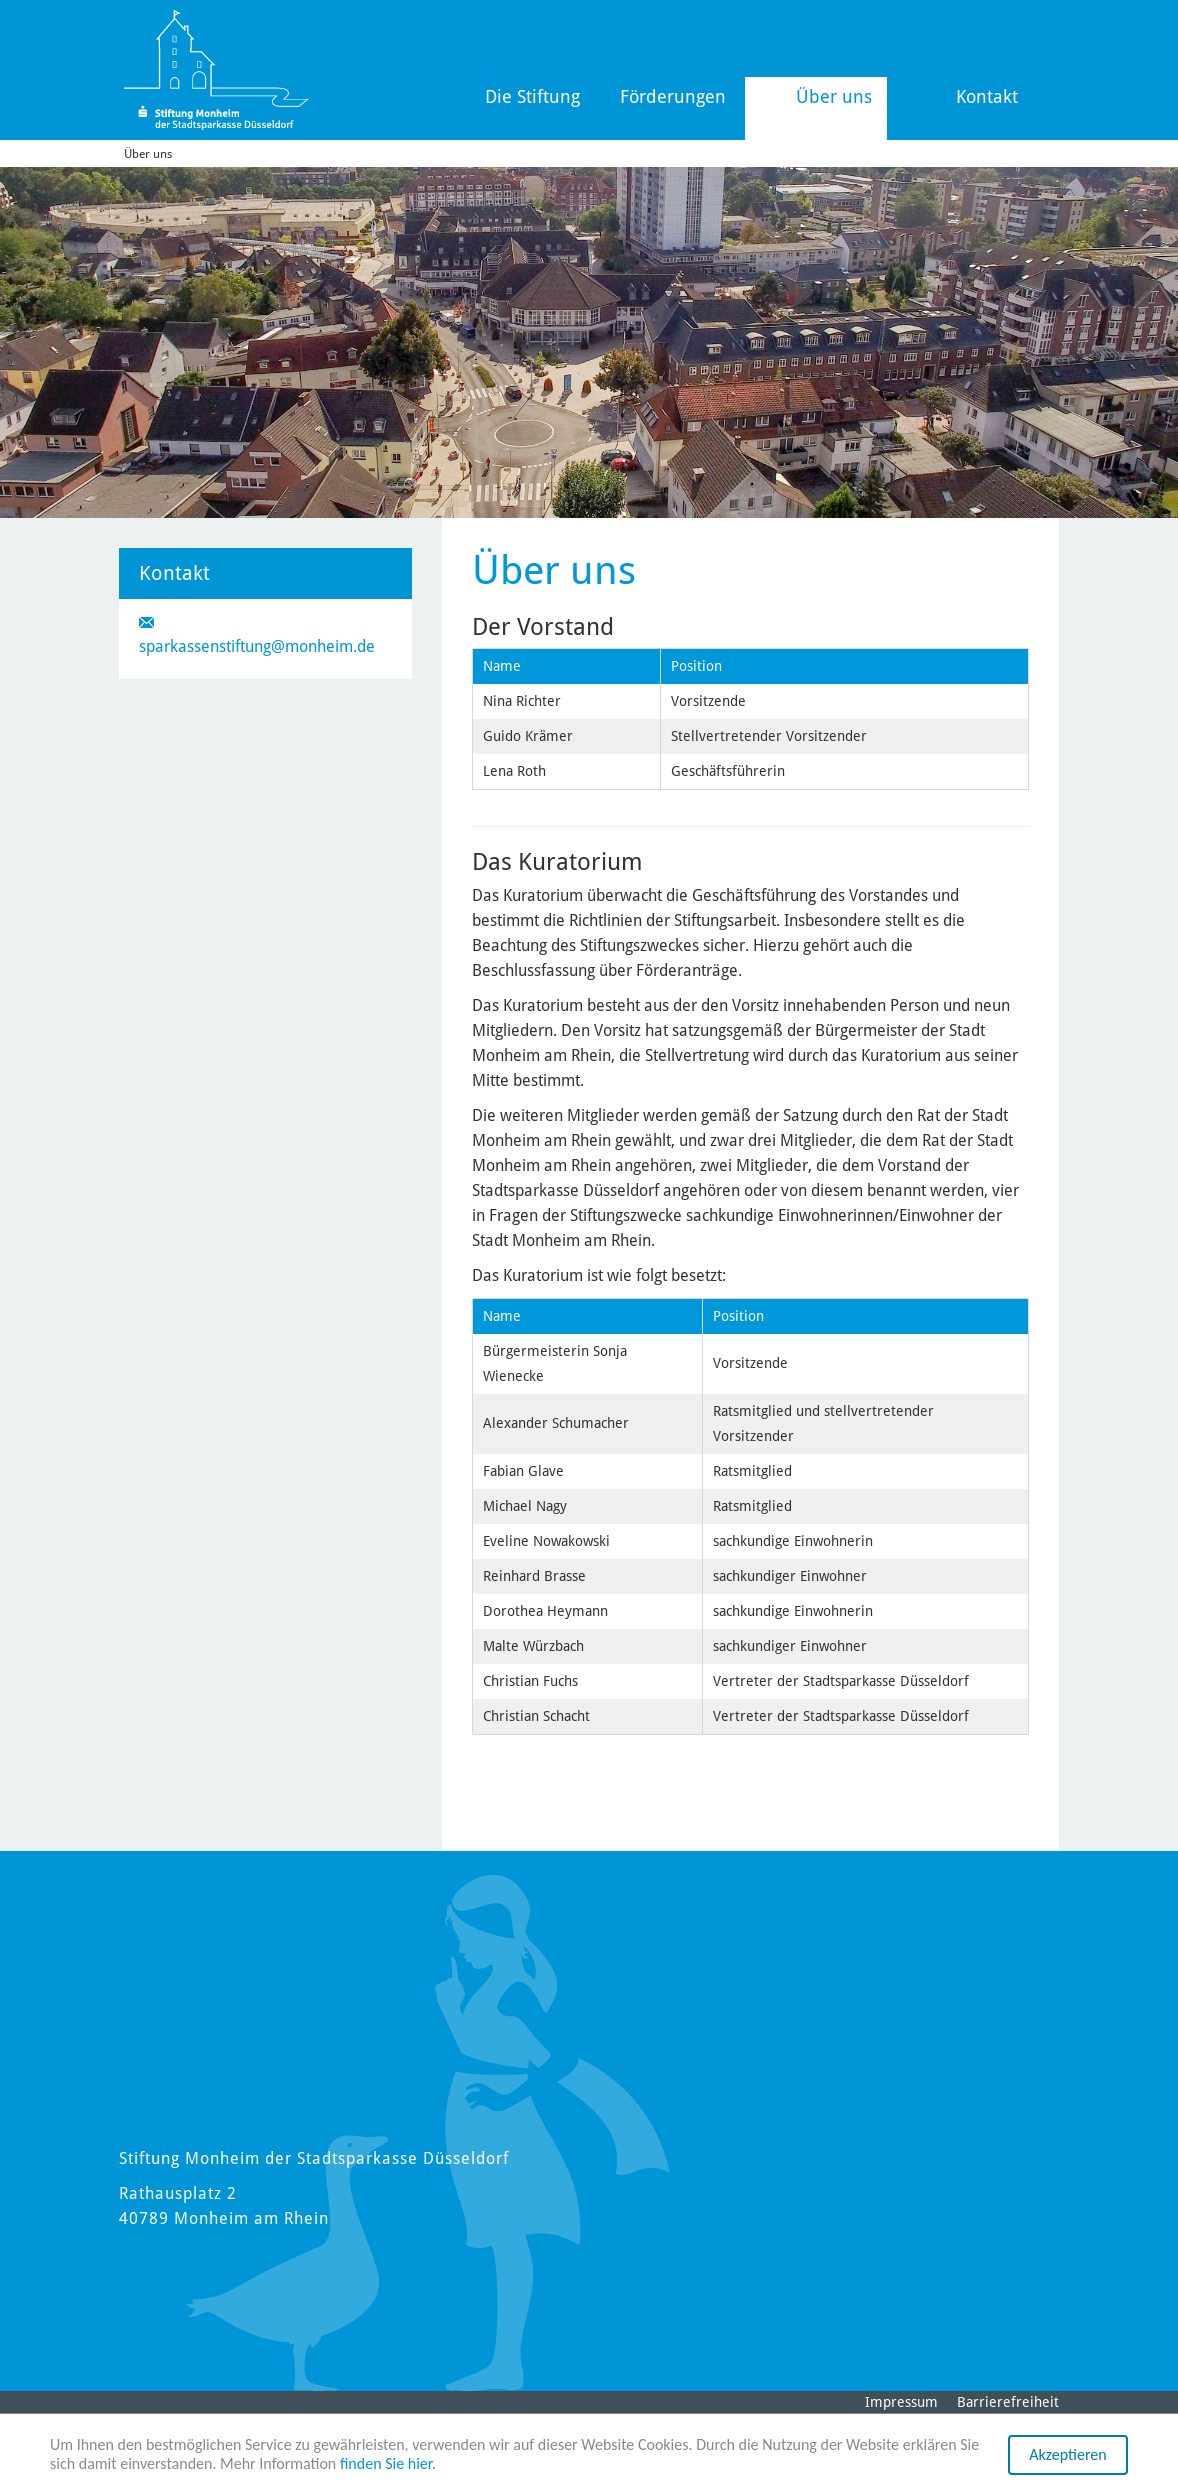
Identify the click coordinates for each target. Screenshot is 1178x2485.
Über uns (834, 96)
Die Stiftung (532, 96)
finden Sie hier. (388, 2464)
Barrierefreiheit (1008, 2402)
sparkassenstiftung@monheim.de (257, 646)
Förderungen (673, 96)
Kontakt (987, 96)
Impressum (901, 2402)
